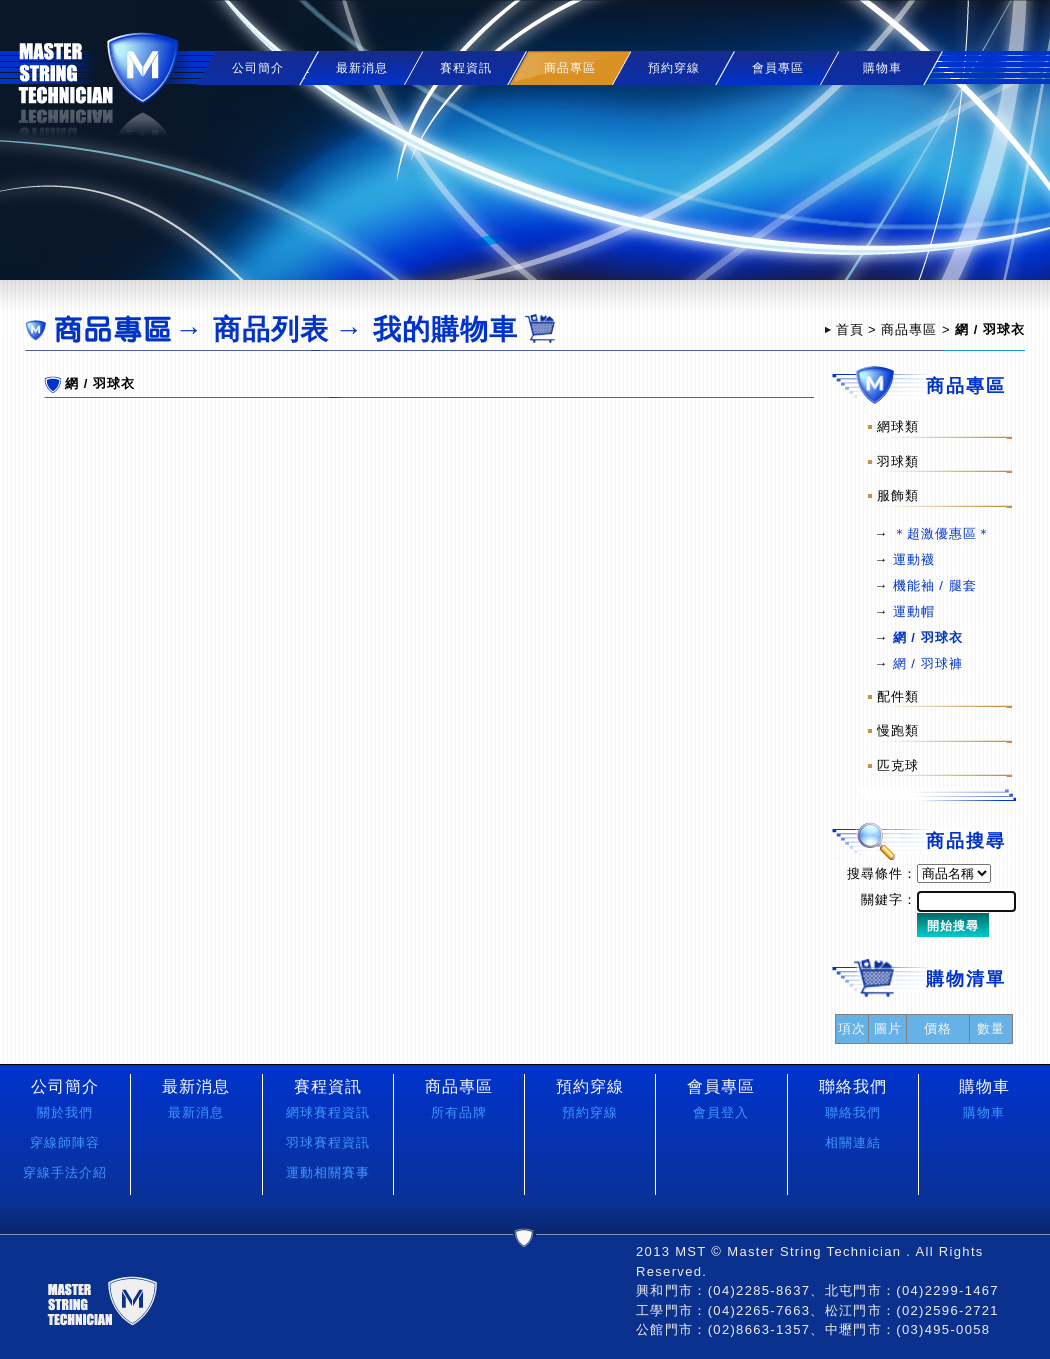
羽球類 (898, 460)
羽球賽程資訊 (328, 1142)
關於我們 (65, 1112)
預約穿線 (674, 68)
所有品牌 (459, 1112)
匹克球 (898, 765)
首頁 (850, 329)
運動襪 (914, 559)
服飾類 (898, 495)
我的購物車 (445, 329)
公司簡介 (258, 68)
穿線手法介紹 (65, 1172)
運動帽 (914, 611)
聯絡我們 (853, 1112)
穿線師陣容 (65, 1142)
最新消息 (362, 68)
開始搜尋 (953, 926)
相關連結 (853, 1142)
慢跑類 (898, 730)
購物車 (882, 68)
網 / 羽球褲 (928, 663)
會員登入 (721, 1112)
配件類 (898, 695)
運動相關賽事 (328, 1172)
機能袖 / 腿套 (935, 585)
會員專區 (778, 68)
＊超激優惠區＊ (942, 533)
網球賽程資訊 (328, 1112)
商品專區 (909, 329)
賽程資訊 (466, 68)
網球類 (898, 426)
